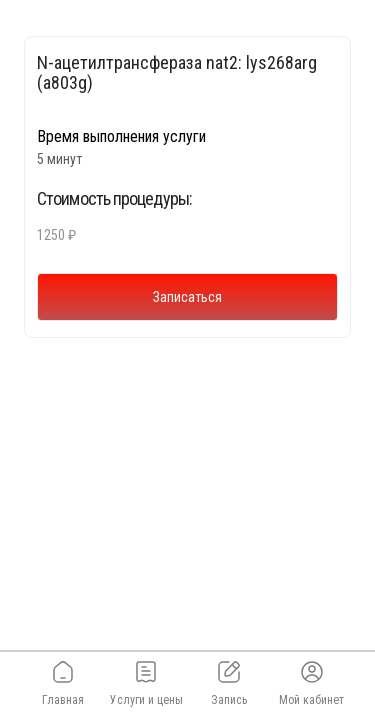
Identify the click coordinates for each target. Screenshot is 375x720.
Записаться (187, 297)
